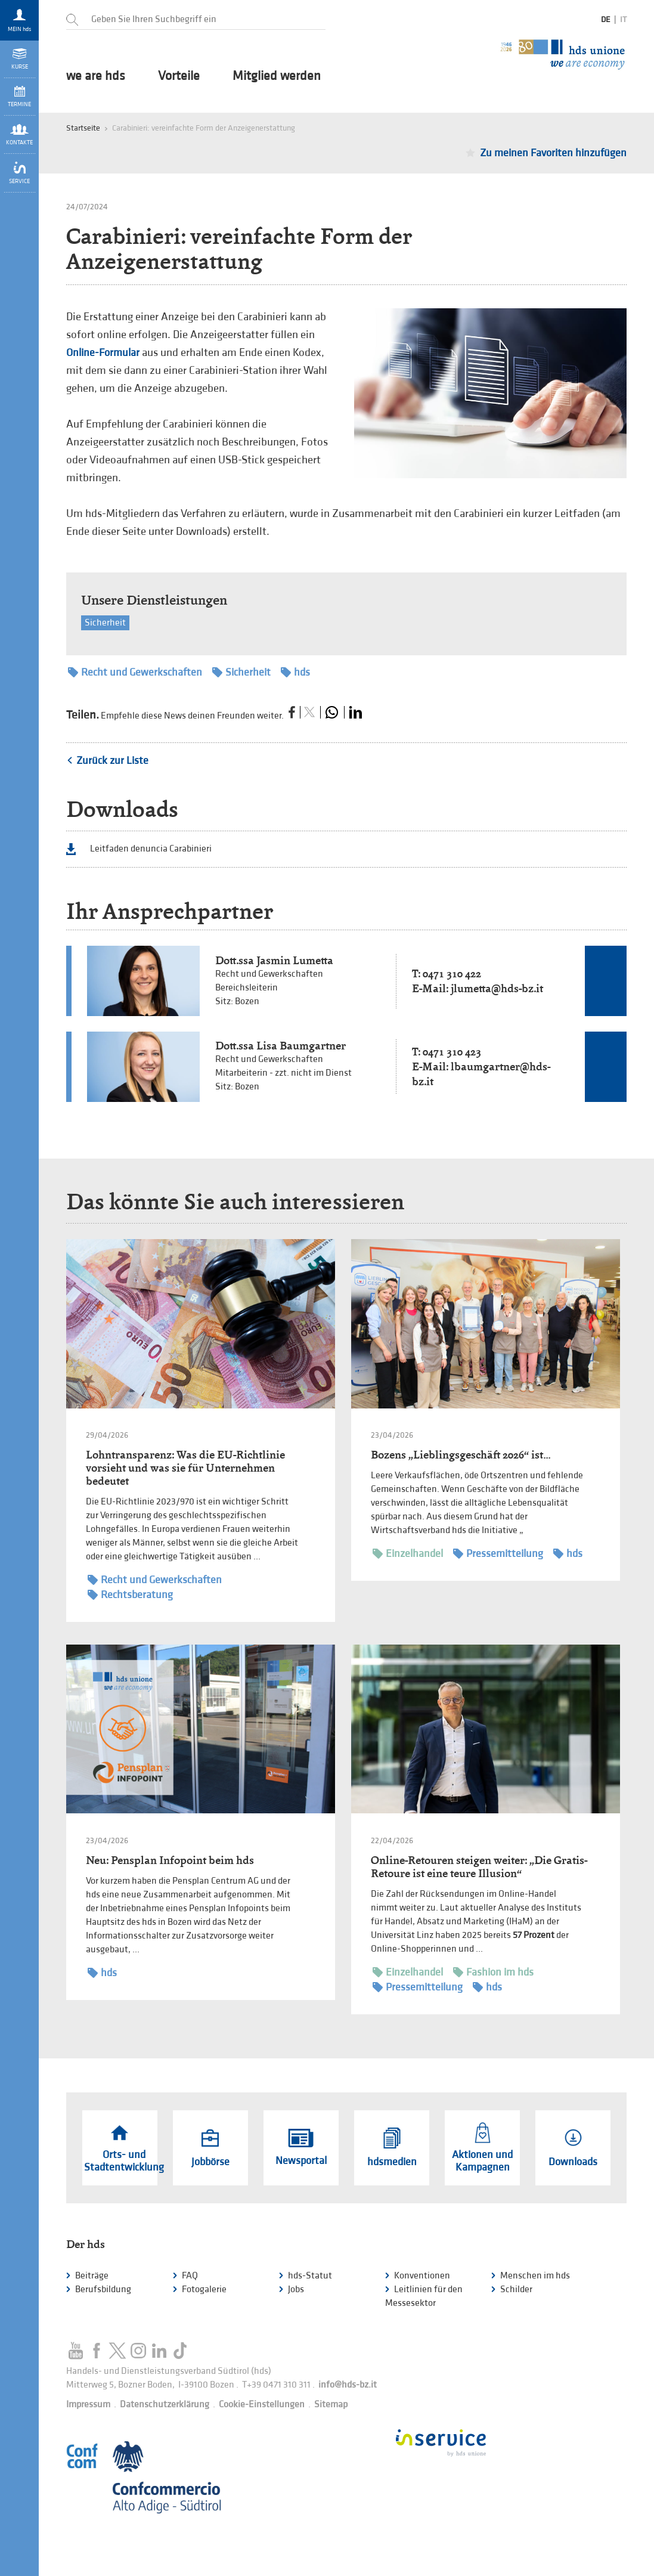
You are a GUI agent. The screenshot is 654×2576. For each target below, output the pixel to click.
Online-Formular (103, 352)
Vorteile (179, 76)
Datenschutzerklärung (164, 2404)
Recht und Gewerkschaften (135, 672)
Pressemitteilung (498, 1553)
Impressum (88, 2404)
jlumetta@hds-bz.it (497, 988)
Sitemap (331, 2404)
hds (295, 672)
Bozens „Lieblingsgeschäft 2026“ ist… (460, 1455)
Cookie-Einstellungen (262, 2404)
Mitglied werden (277, 76)
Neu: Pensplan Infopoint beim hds (170, 1860)
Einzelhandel (408, 1553)
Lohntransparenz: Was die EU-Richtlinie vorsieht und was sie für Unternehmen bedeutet (185, 1468)
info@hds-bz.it (347, 2385)
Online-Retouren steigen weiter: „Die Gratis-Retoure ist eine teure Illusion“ (479, 1866)
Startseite (83, 128)
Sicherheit (105, 622)
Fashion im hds (493, 1972)
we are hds (95, 76)
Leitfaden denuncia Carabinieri (151, 848)
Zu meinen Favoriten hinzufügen (553, 153)
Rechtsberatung (130, 1594)
